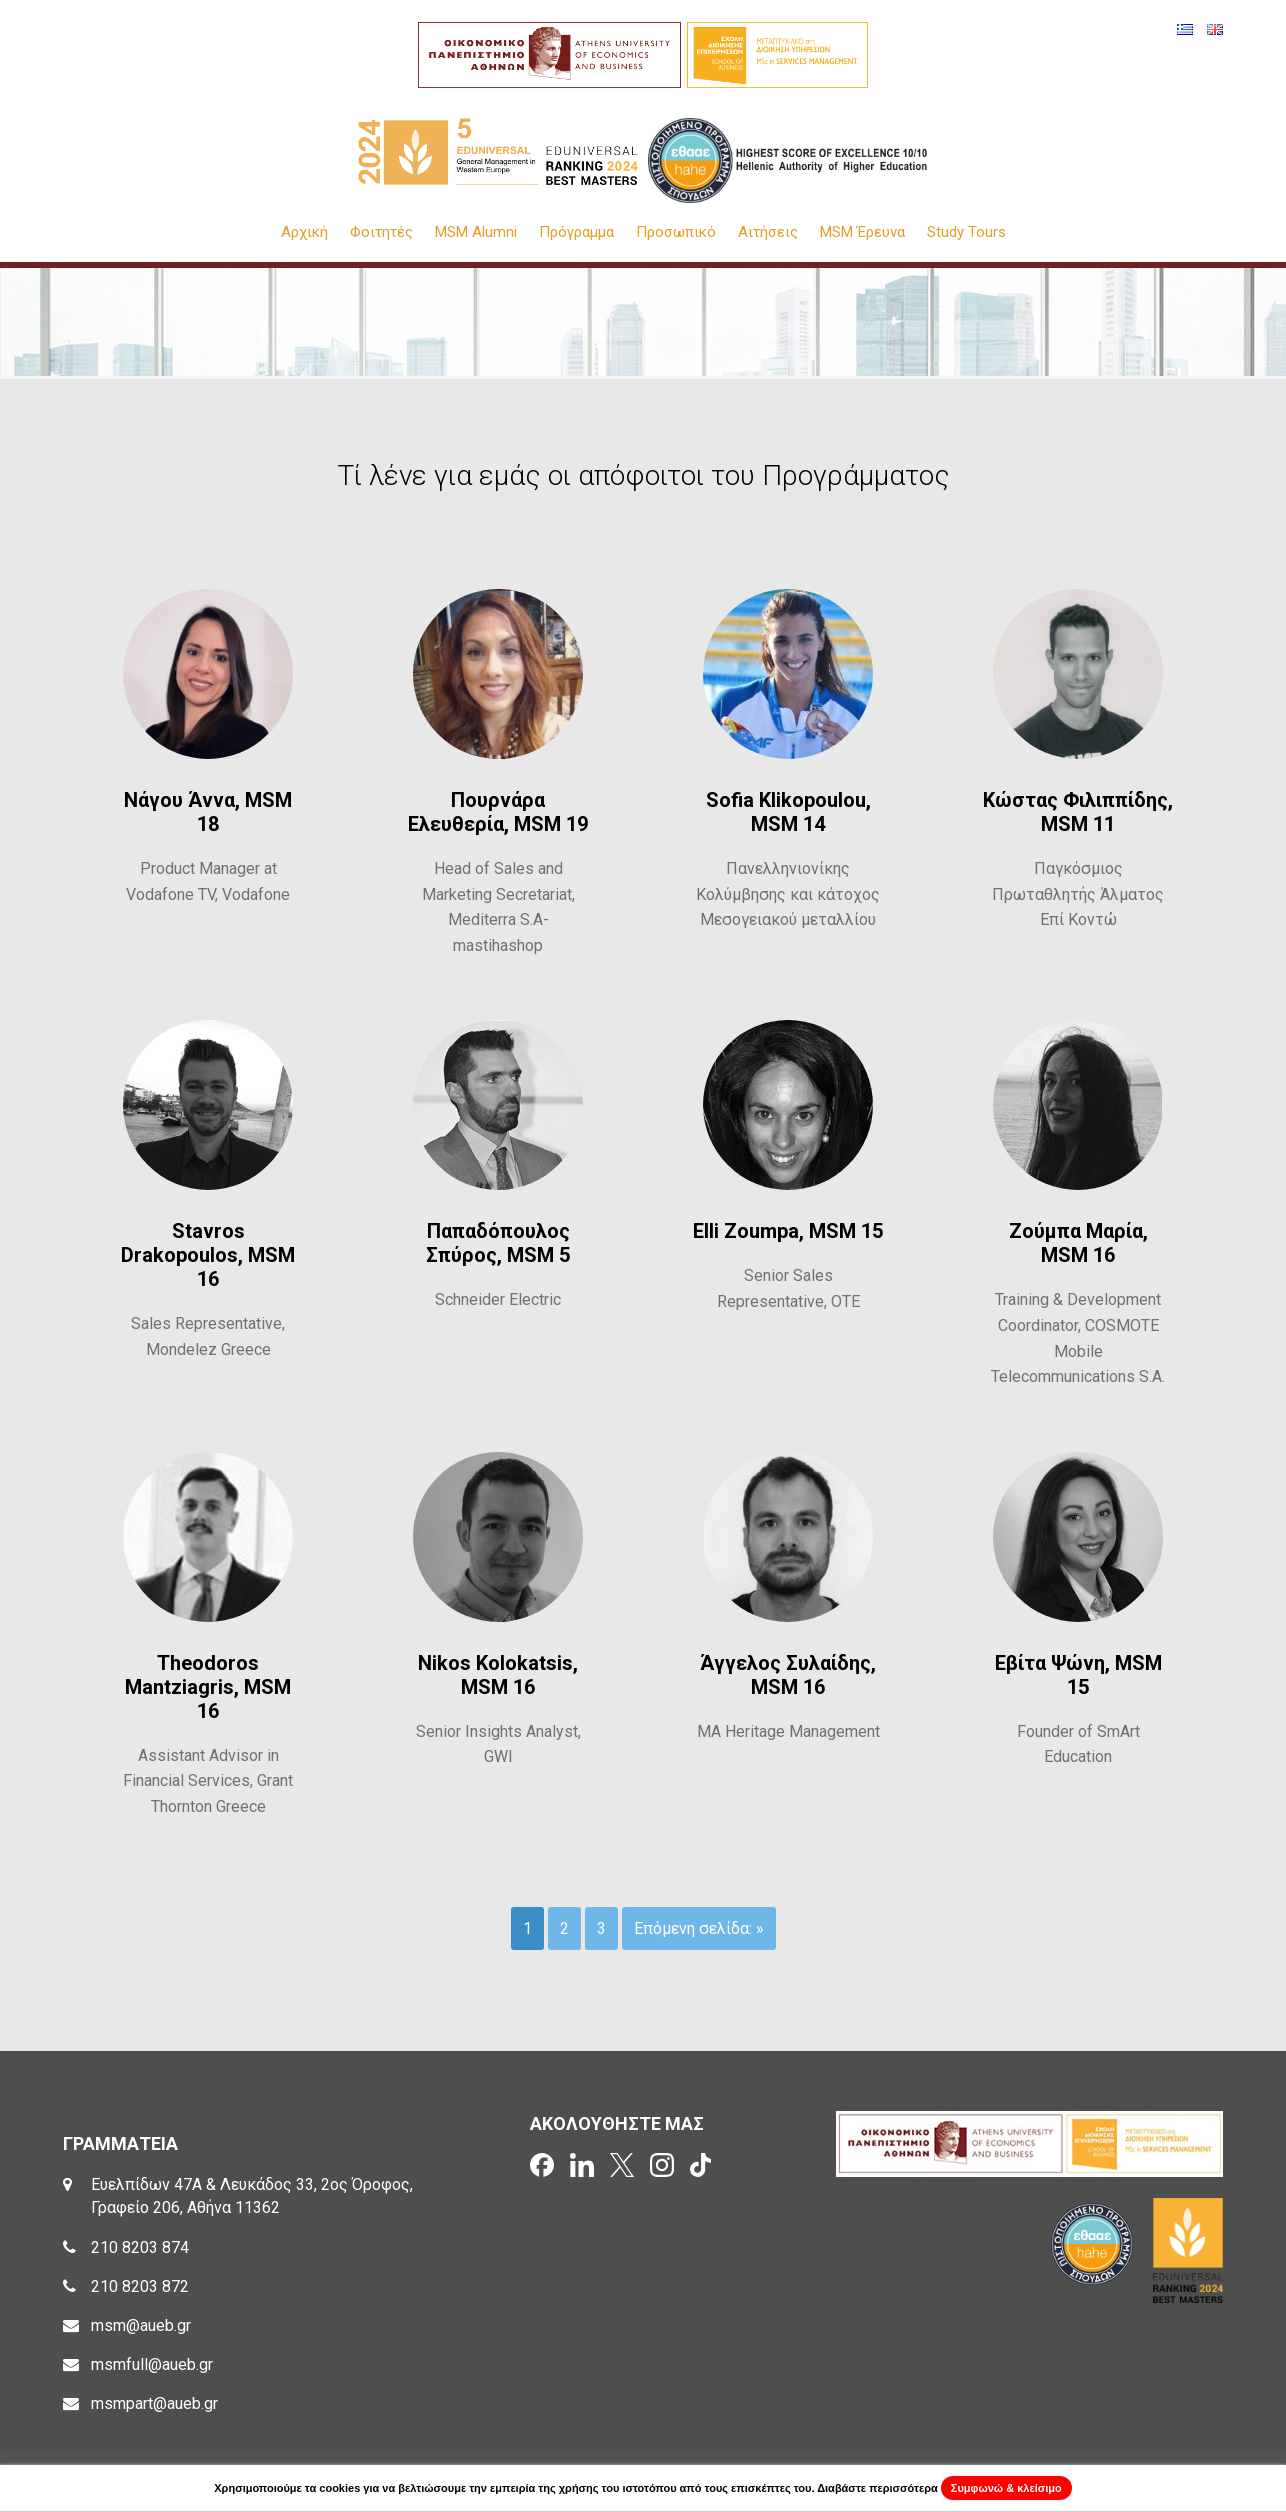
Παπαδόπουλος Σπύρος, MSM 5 (498, 1243)
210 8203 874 (140, 2247)
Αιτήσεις (768, 232)
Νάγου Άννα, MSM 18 (208, 812)
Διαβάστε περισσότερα (877, 2488)
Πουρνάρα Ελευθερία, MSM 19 (498, 812)
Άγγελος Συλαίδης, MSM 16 (788, 1675)
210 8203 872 (140, 2286)
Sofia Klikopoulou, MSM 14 (788, 812)
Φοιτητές (381, 232)
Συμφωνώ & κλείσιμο (1006, 2488)
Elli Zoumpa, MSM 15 (788, 1231)
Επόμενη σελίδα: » (699, 1928)
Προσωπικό (676, 232)
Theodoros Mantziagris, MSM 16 (208, 1687)
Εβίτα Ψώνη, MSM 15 (1078, 1675)
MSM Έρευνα (862, 232)
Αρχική (304, 232)
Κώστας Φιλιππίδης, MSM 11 (1078, 812)
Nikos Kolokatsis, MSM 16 (498, 1675)
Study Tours (966, 232)
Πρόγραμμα (576, 232)
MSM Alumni (476, 232)
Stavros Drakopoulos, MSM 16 (208, 1255)
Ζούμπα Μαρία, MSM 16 (1078, 1243)
